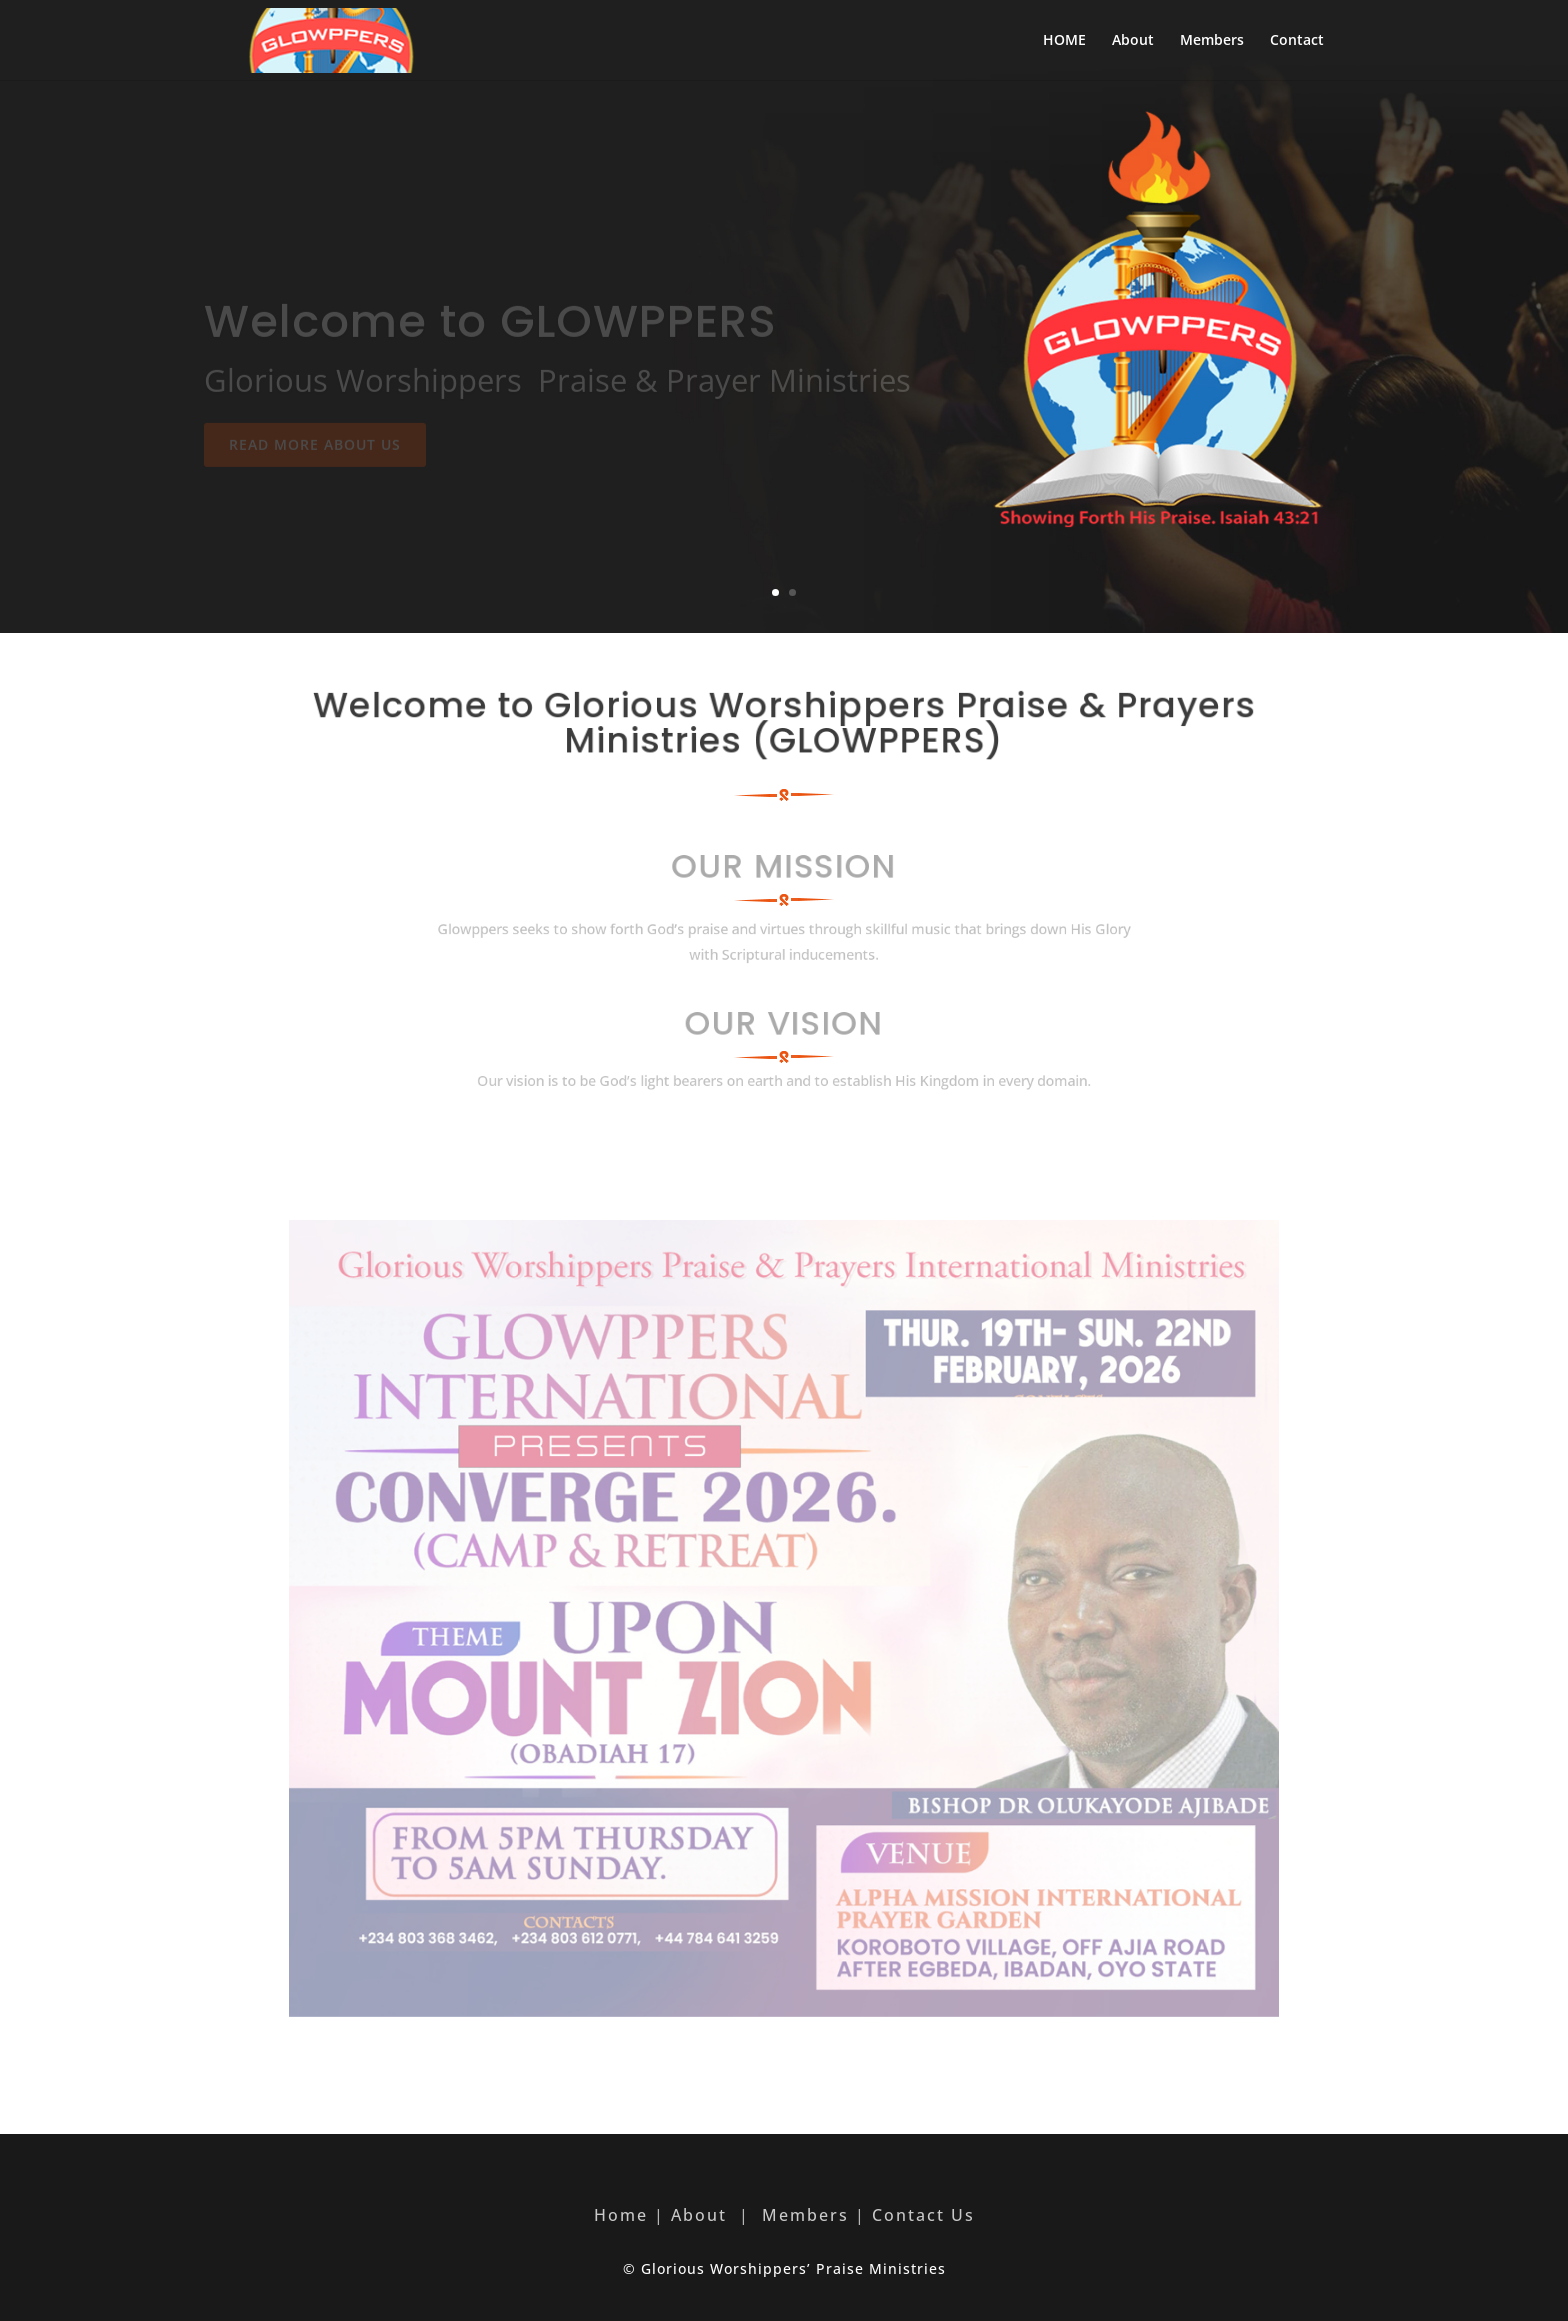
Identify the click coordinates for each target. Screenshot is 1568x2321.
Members (1212, 41)
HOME (1064, 41)
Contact (1297, 41)
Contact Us (923, 2215)
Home (621, 2215)
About (1133, 41)
